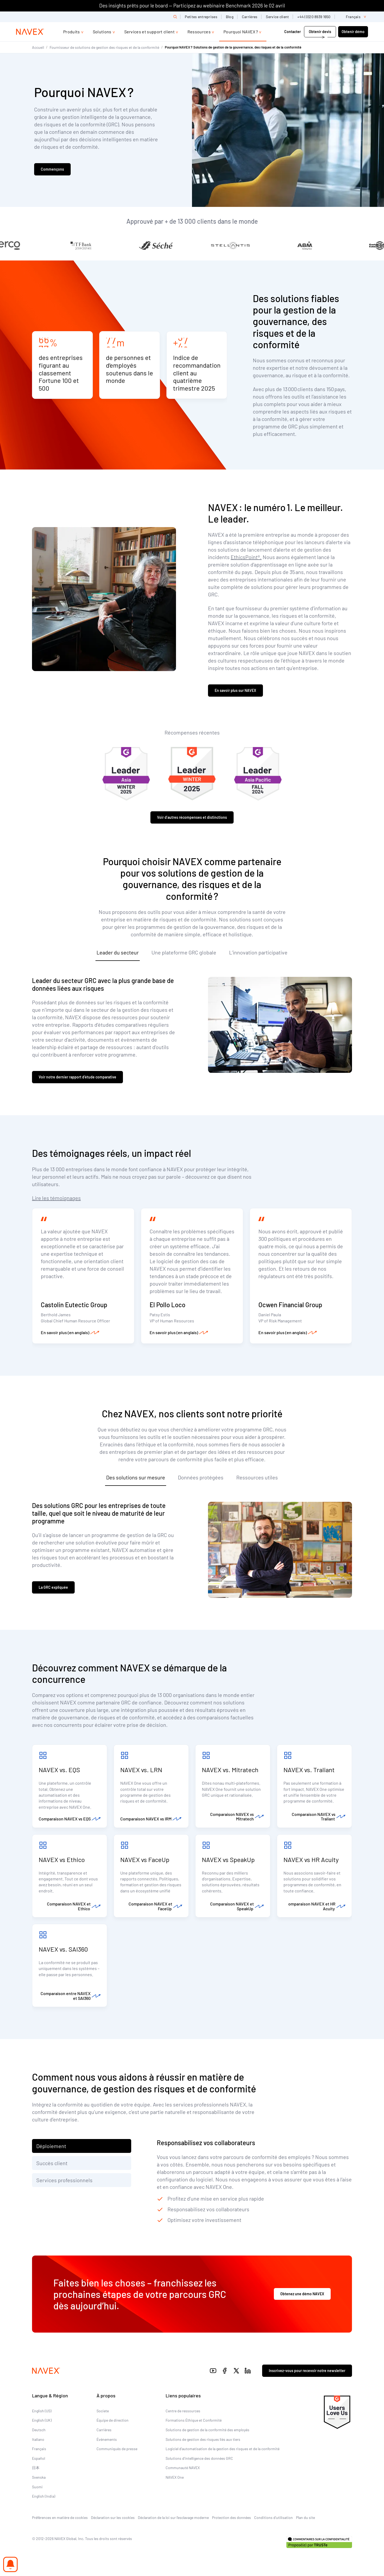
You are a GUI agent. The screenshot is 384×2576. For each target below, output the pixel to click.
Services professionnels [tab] (64, 2180)
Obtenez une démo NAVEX (302, 2294)
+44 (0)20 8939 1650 (313, 16)
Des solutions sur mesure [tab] (135, 1477)
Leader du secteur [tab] (118, 952)
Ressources (199, 31)
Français (39, 2448)
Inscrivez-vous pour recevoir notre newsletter (307, 2370)
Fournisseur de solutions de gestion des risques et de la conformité (104, 47)
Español (38, 2458)
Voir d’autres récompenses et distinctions (192, 817)
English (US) (41, 2411)
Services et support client (149, 31)
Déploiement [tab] (51, 2146)
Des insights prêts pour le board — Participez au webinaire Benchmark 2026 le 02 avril (192, 5)
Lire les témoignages (56, 1198)
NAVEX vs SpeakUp (228, 1859)
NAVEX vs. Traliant (309, 1769)
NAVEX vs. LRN (141, 1769)
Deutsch (39, 2429)
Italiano (38, 2439)
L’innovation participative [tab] (258, 952)
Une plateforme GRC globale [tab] (183, 952)
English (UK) (42, 2420)
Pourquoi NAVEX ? (240, 31)
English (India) (43, 2496)
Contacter (292, 31)
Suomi (37, 2487)
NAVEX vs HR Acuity (311, 1859)
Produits (71, 31)
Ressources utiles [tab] (257, 1477)
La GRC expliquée (53, 1587)
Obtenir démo (353, 31)
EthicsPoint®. (246, 557)
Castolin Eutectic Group (74, 1305)
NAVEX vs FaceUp (145, 1859)
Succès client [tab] (51, 2163)
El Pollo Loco (167, 1305)
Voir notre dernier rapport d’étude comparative (77, 1077)
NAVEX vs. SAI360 (63, 1949)
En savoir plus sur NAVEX (235, 690)
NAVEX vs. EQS (59, 1769)
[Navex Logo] (30, 32)
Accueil (38, 47)
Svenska (39, 2477)
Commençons (52, 169)
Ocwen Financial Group (290, 1305)
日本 (35, 2467)
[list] (353, 17)
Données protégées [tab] (200, 1477)
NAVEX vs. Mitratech (230, 1769)
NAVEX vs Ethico (62, 1859)
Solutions (102, 31)
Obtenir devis (320, 31)
